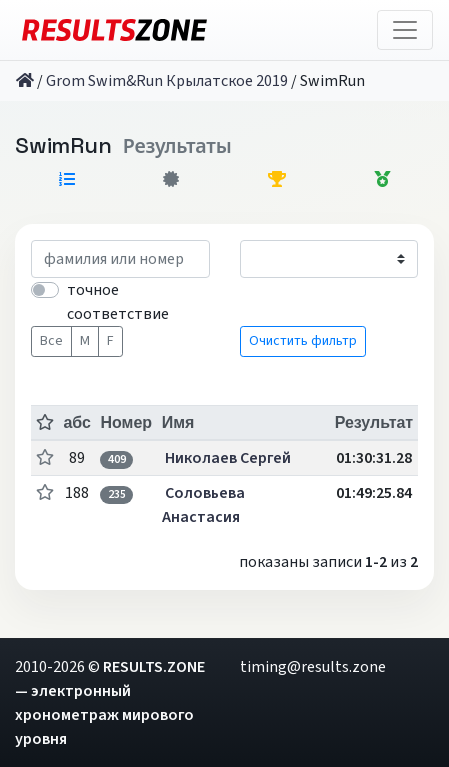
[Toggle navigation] (405, 30)
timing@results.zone (313, 667)
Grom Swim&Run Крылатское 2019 (167, 81)
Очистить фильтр (303, 341)
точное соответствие (118, 302)
